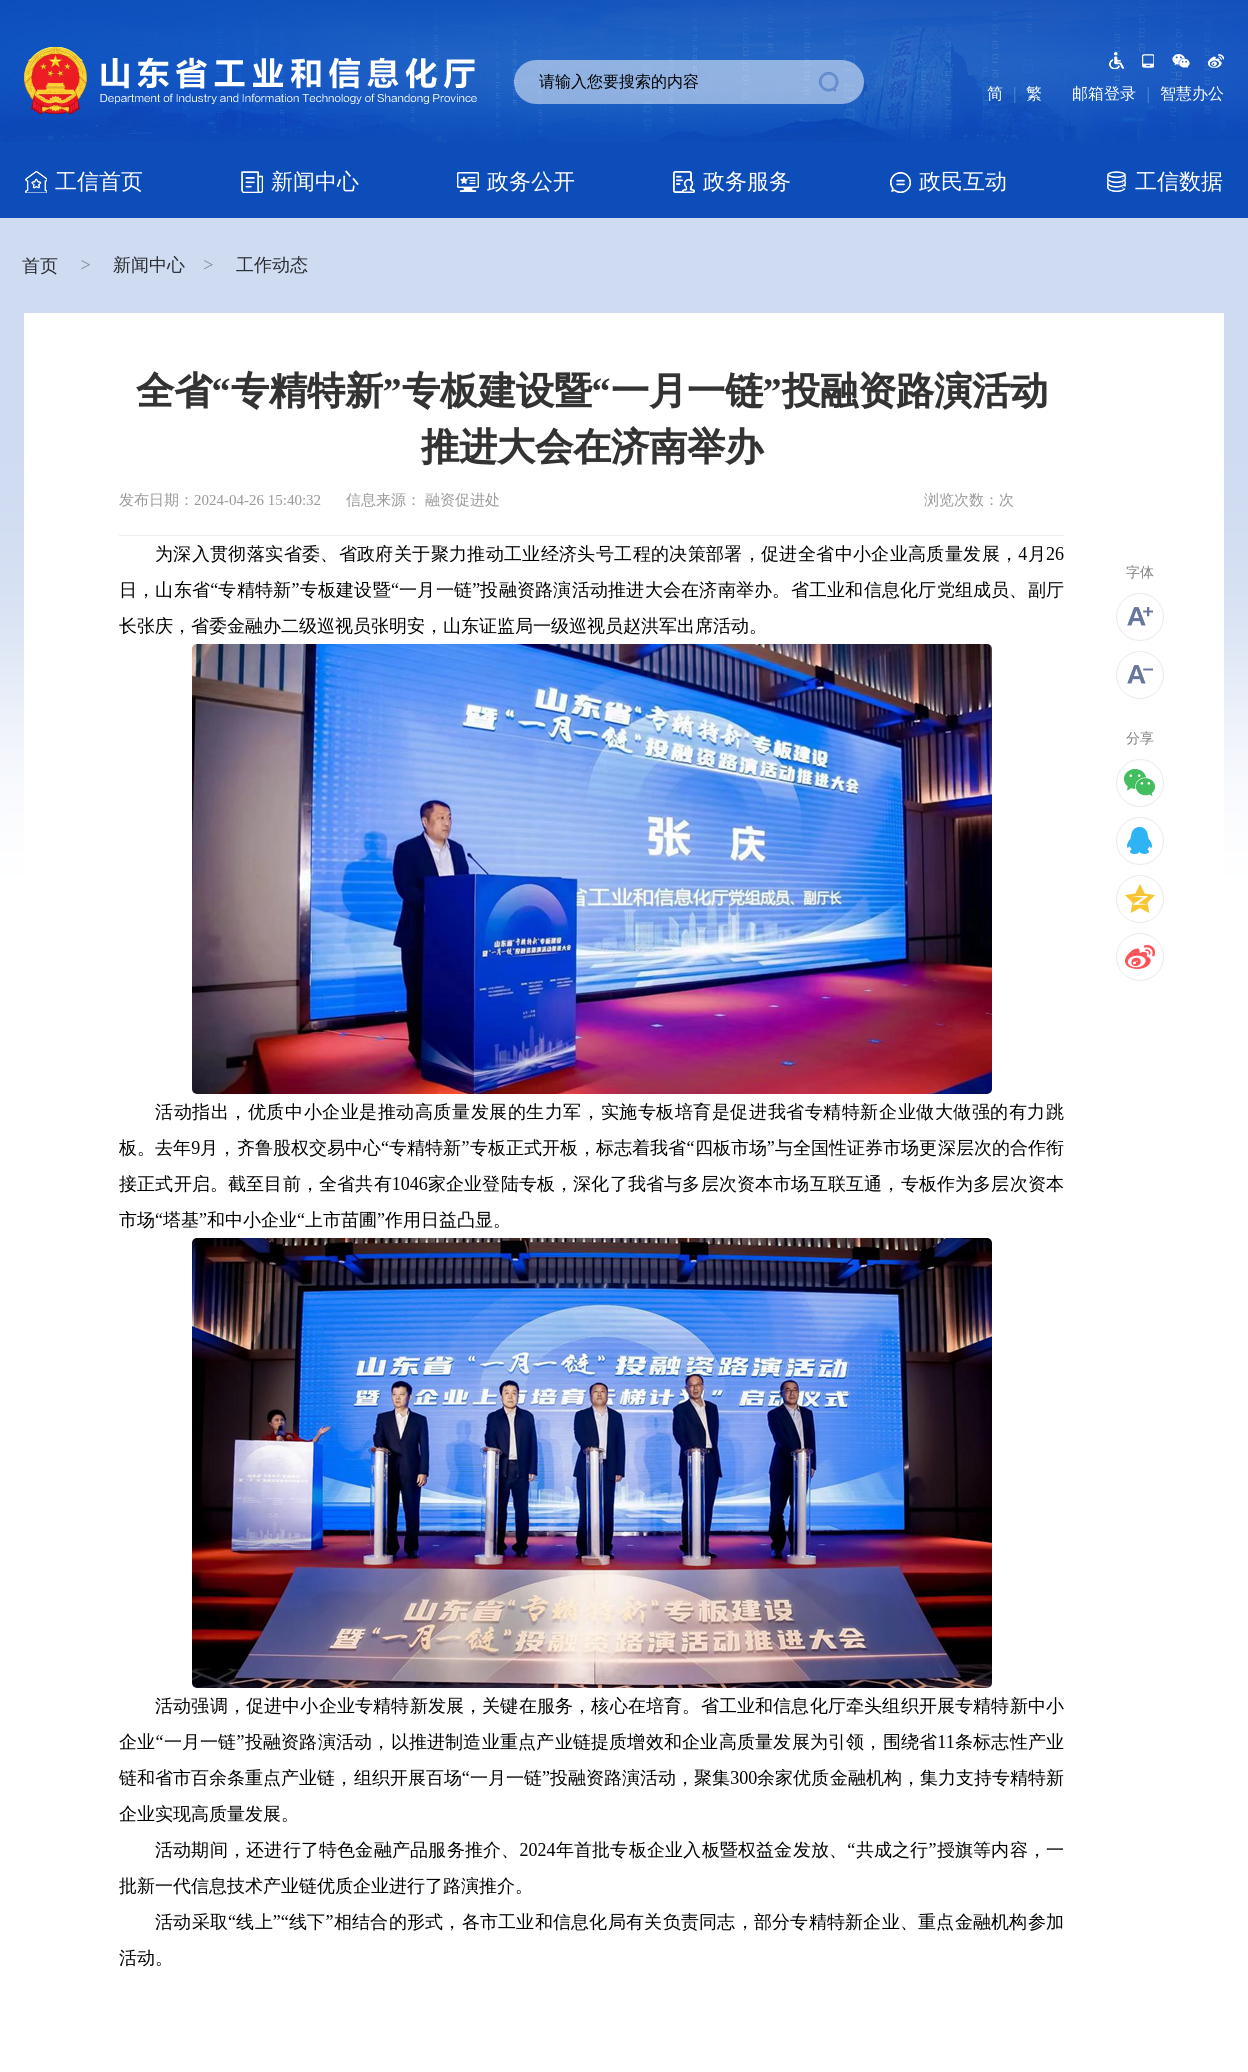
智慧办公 (1192, 93)
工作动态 (272, 265)
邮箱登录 (1104, 93)
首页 (42, 266)
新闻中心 (149, 265)
